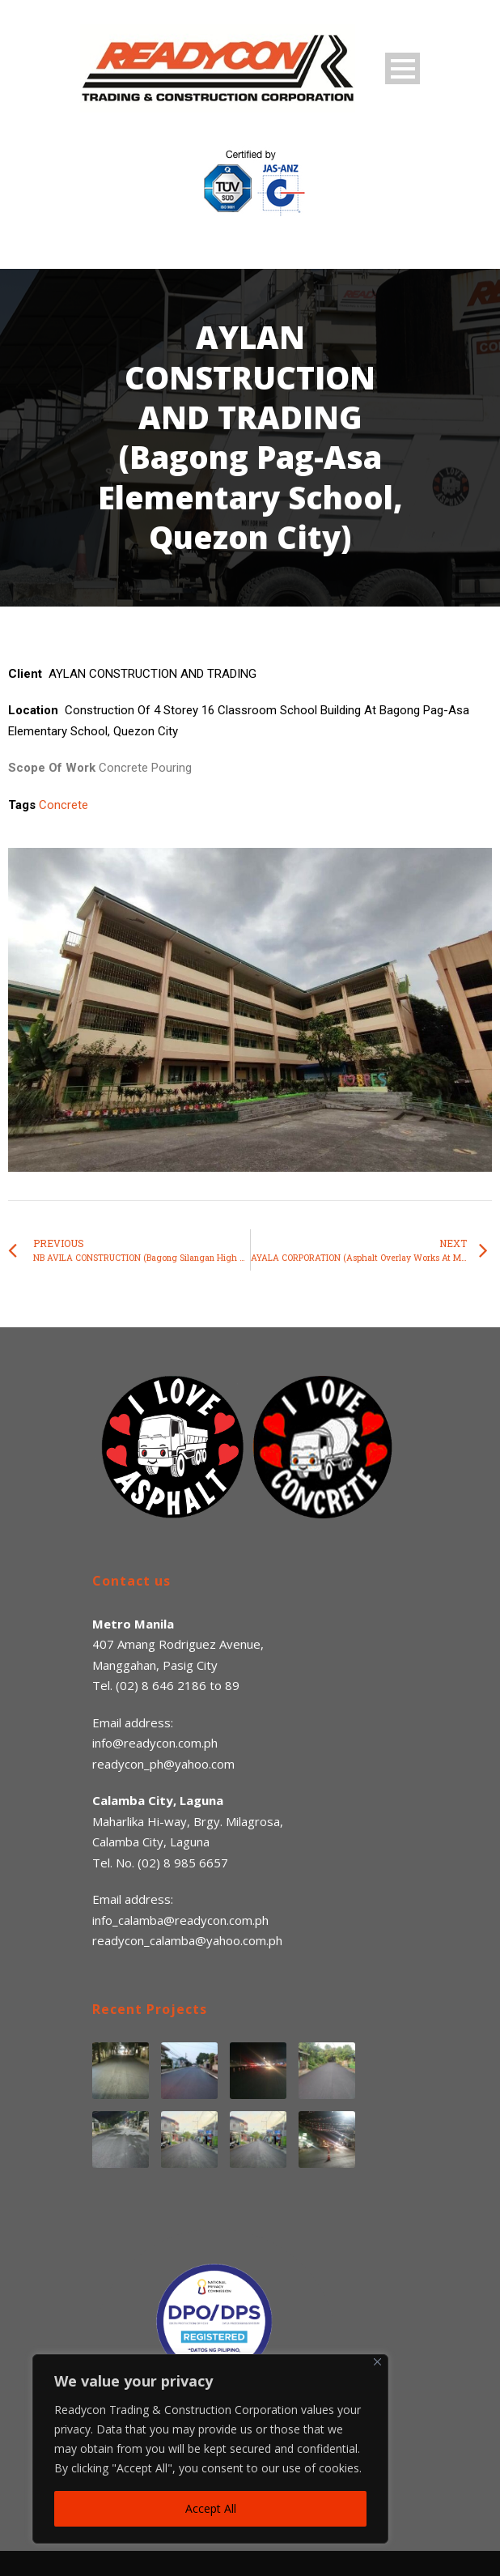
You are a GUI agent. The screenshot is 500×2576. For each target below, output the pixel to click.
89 (232, 1685)
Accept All (210, 2508)
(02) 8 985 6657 (183, 1862)
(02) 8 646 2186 (161, 1685)
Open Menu (402, 68)
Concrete (63, 805)
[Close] (377, 2361)
